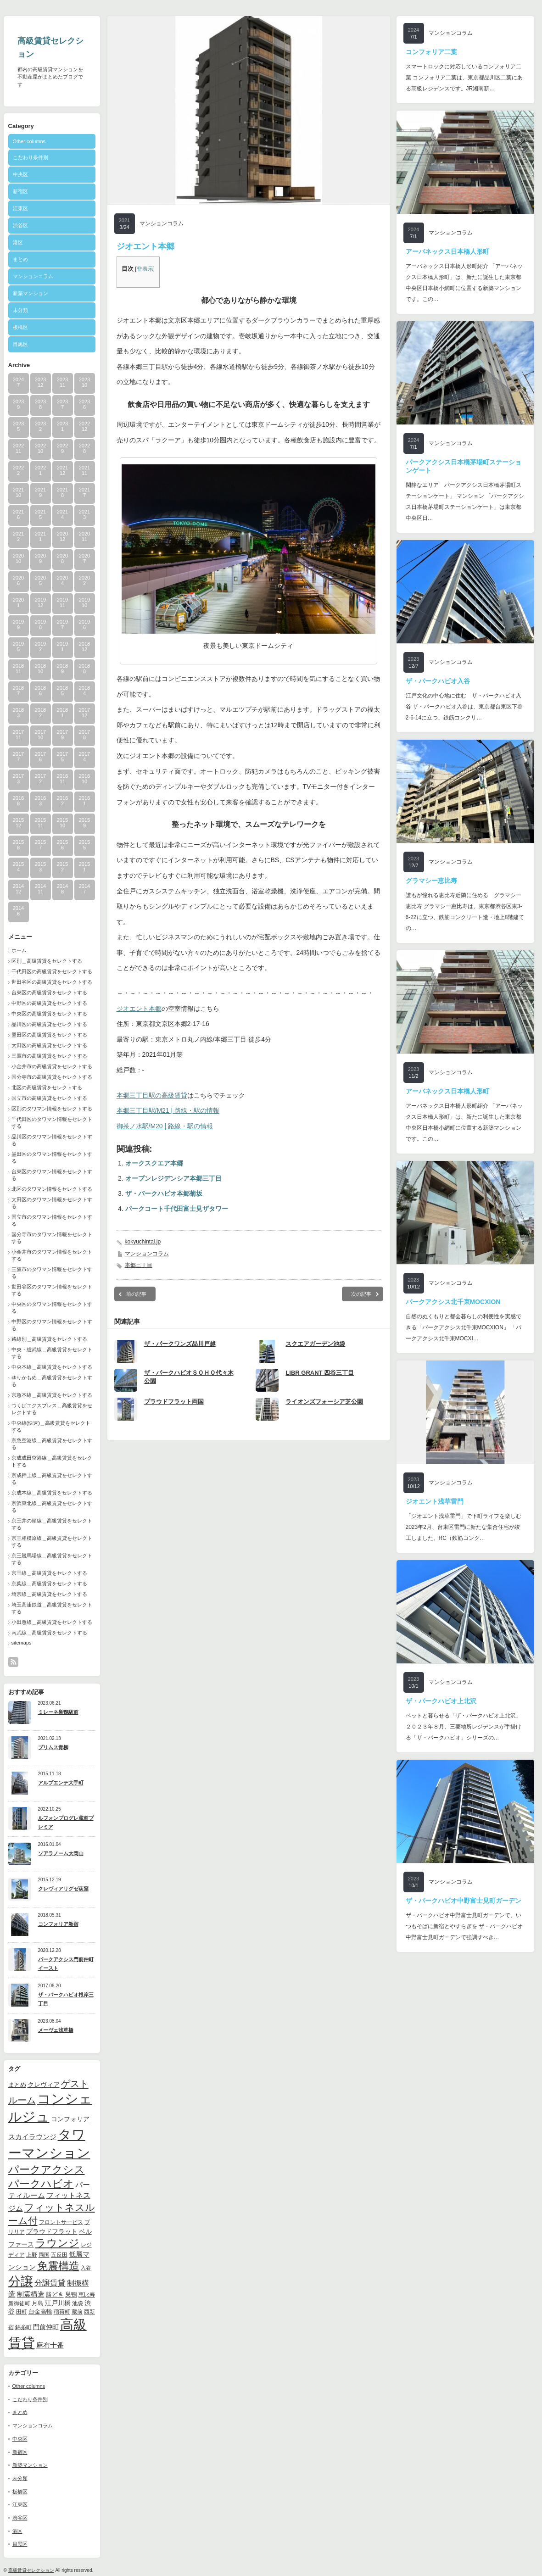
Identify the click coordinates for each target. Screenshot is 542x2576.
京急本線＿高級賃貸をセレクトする (51, 1395)
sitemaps (21, 1642)
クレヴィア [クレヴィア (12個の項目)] (44, 2084)
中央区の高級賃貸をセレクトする (49, 1013)
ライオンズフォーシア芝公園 (324, 1401)
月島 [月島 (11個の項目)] (38, 2303)
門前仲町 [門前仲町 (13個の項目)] (46, 2327)
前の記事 (136, 1294)
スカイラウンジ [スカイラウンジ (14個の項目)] (32, 2137)
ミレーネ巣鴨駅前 (58, 1712)
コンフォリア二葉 (431, 52)
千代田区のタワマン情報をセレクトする (51, 1122)
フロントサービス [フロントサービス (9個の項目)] (61, 2222)
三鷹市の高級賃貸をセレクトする (49, 1056)
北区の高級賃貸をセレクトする (46, 1087)
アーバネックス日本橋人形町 (447, 251)
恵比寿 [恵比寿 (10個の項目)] (86, 2295)
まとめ (20, 259)
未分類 (20, 310)
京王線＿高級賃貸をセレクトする (49, 1573)
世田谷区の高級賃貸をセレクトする (51, 982)
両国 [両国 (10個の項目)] (44, 2255)
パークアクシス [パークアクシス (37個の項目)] (46, 2169)
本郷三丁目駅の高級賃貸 (152, 1095)
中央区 (20, 174)
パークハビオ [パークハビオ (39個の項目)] (41, 2184)
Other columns (29, 141)
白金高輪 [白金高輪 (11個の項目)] (40, 2311)
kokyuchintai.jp (143, 1241)
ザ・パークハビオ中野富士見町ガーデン (463, 1900)
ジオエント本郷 (139, 1008)
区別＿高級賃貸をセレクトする (46, 961)
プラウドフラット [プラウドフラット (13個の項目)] (52, 2231)
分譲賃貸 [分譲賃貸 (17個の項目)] (50, 2283)
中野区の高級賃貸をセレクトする (49, 1003)
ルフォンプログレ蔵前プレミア (66, 1822)
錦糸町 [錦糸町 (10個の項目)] (23, 2327)
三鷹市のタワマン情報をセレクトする (51, 1272)
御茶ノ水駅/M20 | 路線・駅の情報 (165, 1126)
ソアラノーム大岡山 (61, 1853)
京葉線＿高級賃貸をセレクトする (49, 1583)
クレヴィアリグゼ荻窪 (63, 1888)
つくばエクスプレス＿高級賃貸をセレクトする (51, 1409)
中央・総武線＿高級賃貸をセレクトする (51, 1353)
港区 (18, 242)
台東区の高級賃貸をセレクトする (49, 992)
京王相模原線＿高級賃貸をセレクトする (51, 1541)
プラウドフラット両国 (174, 1401)
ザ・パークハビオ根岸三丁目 (66, 1999)
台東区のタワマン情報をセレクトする (51, 1175)
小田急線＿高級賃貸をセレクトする (51, 1622)
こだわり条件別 (30, 157)
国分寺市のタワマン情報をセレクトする (51, 1238)
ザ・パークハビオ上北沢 (441, 1701)
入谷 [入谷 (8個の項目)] (86, 2267)
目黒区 (20, 344)
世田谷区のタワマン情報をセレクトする (51, 1290)
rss (13, 1662)
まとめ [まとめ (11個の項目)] (17, 2084)
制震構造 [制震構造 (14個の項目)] (31, 2294)
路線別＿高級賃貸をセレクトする (49, 1339)
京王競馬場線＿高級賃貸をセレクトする (51, 1559)
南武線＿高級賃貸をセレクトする (49, 1632)
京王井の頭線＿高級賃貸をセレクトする (51, 1524)
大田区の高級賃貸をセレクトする (49, 1045)
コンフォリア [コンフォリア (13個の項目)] (70, 2119)
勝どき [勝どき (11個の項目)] (55, 2294)
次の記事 (361, 1294)
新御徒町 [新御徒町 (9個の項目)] (19, 2303)
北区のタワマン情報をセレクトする (51, 1189)
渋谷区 (20, 225)
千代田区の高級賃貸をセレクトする (51, 971)
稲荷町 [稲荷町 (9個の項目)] (62, 2311)
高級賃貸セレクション (31, 2570)
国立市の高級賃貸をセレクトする (49, 1098)
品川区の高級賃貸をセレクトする (49, 1024)
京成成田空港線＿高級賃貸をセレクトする (51, 1461)
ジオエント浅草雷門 (435, 1501)
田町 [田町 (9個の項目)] (21, 2311)
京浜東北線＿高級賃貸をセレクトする (51, 1506)
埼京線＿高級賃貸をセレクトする (49, 1594)
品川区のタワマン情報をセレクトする (51, 1140)
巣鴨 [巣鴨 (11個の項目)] (71, 2294)
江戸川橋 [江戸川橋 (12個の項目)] (58, 2303)
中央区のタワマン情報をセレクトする (51, 1307)
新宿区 (20, 191)
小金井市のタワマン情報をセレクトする (51, 1255)
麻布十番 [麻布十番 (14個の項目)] (50, 2345)
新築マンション (30, 293)
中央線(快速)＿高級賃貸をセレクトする (50, 1426)
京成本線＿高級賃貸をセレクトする (51, 1492)
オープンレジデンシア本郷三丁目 (173, 1178)
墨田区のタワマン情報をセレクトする (51, 1157)
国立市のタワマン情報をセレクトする (51, 1220)
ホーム (19, 950)
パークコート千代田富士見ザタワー (176, 1208)
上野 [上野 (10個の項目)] (31, 2255)
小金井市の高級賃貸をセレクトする (51, 1066)
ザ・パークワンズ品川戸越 (180, 1343)
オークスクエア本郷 (154, 1163)
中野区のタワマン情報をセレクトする (51, 1325)
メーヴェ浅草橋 (55, 2030)
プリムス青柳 (53, 1747)
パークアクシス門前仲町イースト (66, 1964)
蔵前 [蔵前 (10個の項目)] (77, 2311)
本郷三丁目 (138, 1265)
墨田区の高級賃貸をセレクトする (49, 1034)
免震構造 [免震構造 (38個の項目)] (58, 2266)
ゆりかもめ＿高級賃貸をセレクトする (51, 1381)
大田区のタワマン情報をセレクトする (51, 1203)
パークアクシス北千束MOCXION (453, 1301)
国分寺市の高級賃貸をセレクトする (51, 1077)
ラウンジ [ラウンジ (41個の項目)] (57, 2243)
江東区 (20, 208)
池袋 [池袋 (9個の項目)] (77, 2303)
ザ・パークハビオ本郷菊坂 (163, 1193)
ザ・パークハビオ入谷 (438, 681)
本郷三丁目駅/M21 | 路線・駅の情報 (168, 1110)
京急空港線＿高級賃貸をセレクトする (51, 1444)
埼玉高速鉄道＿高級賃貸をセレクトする (51, 1608)
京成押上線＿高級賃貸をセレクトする (51, 1478)
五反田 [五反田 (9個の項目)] (59, 2255)
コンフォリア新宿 (58, 1924)
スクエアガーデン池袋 (315, 1343)
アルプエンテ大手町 (61, 1782)
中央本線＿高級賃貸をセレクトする (51, 1367)
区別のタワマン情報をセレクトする (51, 1108)
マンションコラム (33, 276)
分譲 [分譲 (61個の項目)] (20, 2281)
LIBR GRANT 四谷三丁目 (319, 1372)
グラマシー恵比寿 (431, 880)
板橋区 (20, 327)
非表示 (145, 269)
